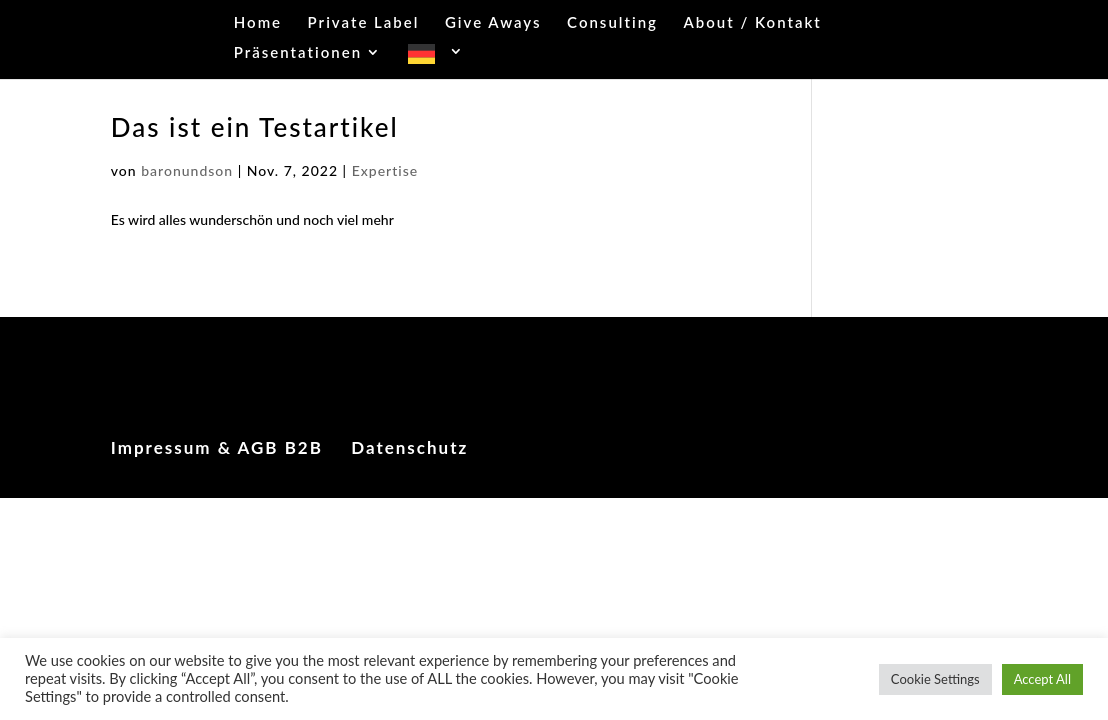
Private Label (364, 23)
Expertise (385, 170)
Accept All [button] (1042, 679)
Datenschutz (409, 447)
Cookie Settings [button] (935, 679)
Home (258, 23)
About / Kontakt (752, 23)
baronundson (187, 170)
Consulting (612, 23)
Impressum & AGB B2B (217, 447)
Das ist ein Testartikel (255, 127)
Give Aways (493, 23)
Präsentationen (298, 53)
